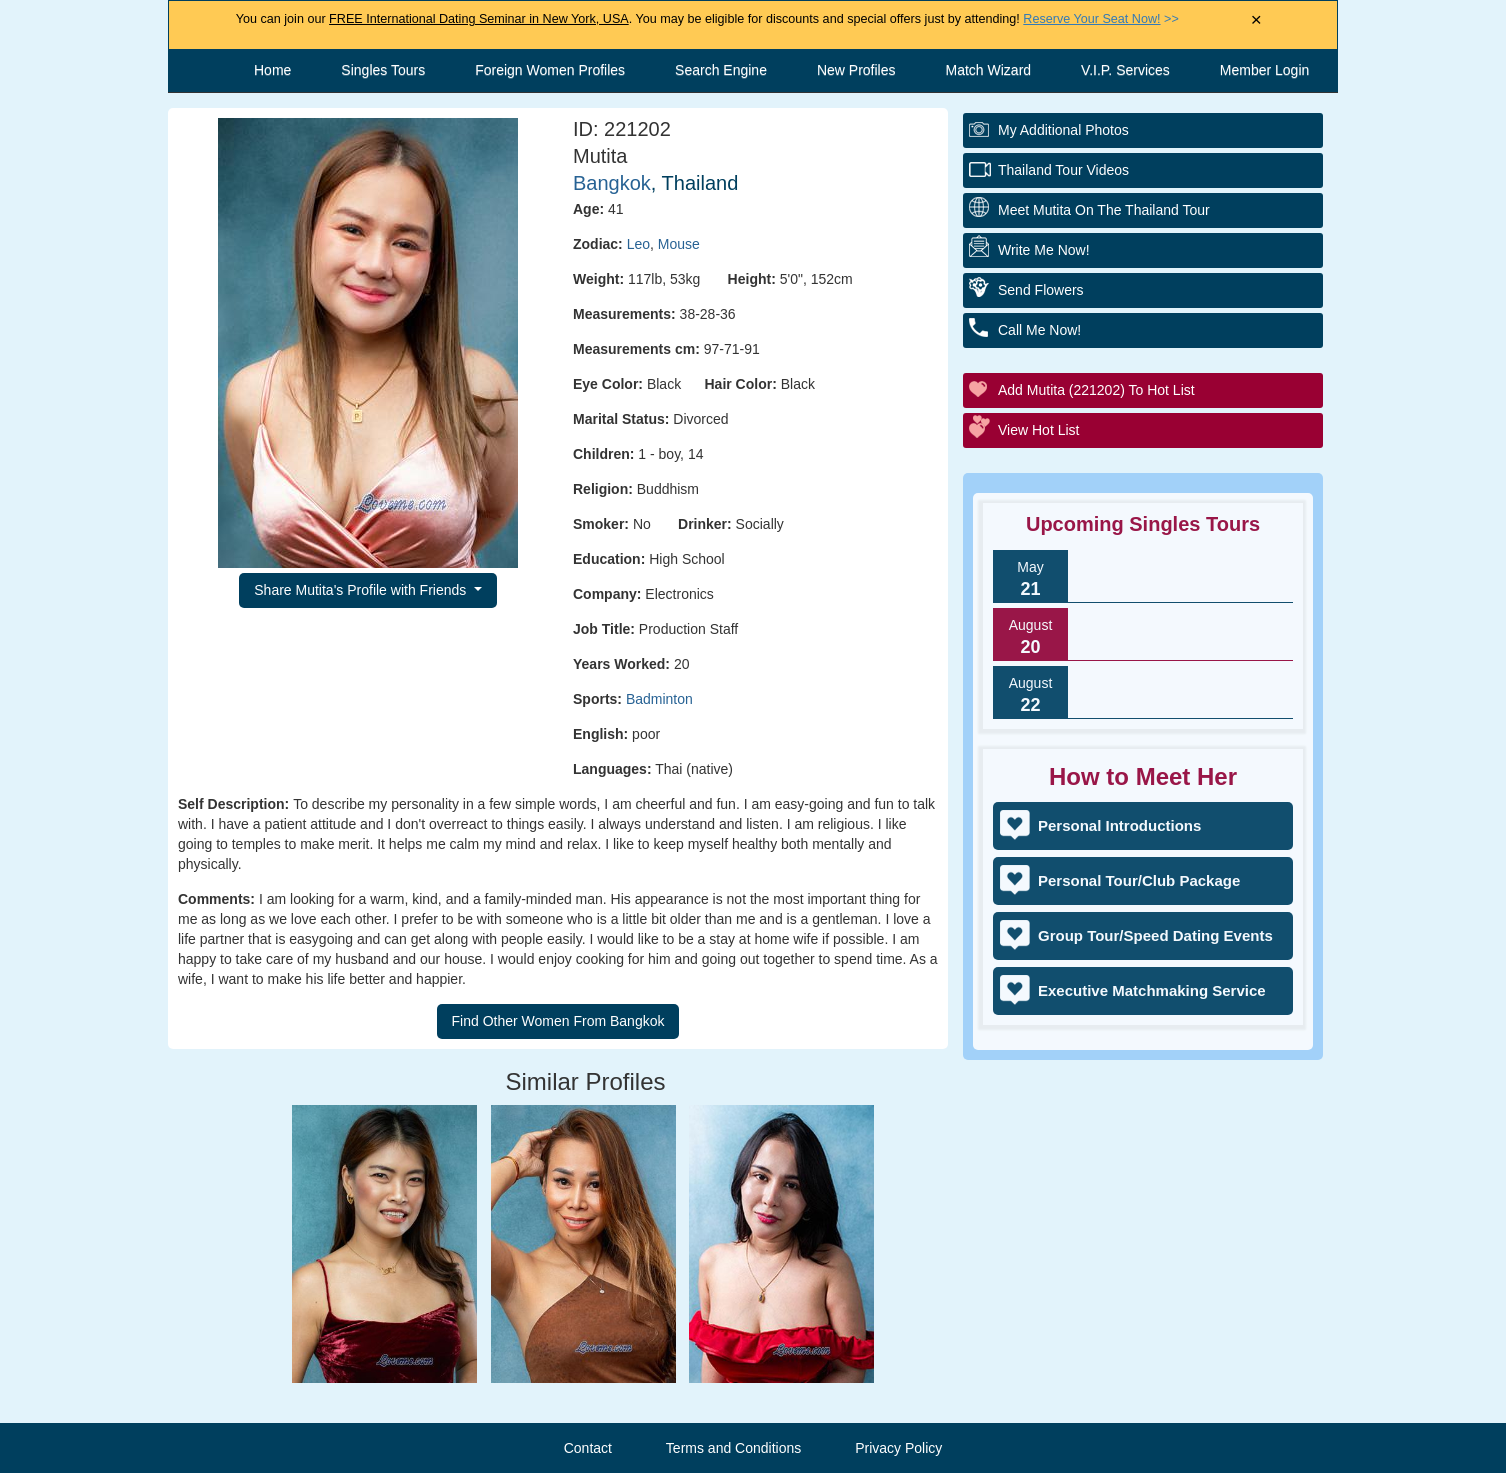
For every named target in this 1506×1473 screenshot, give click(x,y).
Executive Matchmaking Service (1152, 990)
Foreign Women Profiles (550, 70)
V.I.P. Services (1125, 70)
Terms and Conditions (733, 1448)
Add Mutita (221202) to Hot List (1096, 390)
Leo (638, 244)
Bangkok (612, 183)
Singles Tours (383, 70)
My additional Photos (1063, 130)
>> (1100, 19)
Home (272, 70)
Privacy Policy (898, 1448)
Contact (588, 1448)
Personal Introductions (1119, 825)
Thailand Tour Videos (1063, 170)
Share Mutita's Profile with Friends (362, 590)
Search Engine (721, 70)
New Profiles (856, 70)
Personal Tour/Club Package (1139, 880)
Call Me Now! (1039, 330)
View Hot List (1038, 430)
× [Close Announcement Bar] (1256, 20)
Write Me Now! (1044, 250)
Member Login (1265, 70)
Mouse (679, 244)
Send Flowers (1041, 290)
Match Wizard (989, 70)
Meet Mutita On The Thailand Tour (1104, 210)
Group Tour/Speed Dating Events (1155, 935)
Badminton (659, 699)
